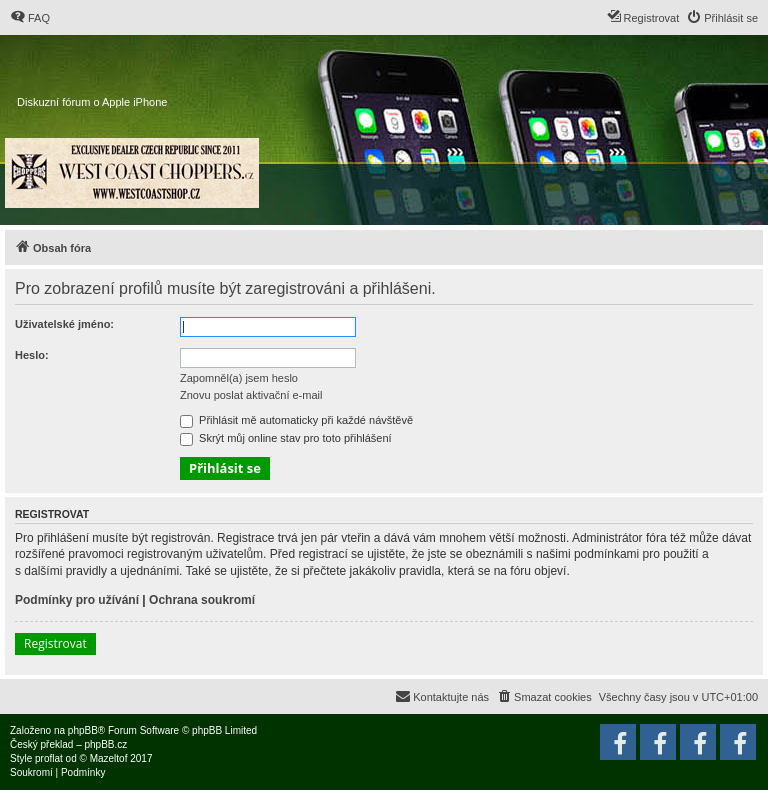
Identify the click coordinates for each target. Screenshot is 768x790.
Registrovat (55, 643)
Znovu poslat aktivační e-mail (251, 395)
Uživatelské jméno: (64, 324)
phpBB (83, 730)
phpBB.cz (105, 744)
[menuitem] (30, 18)
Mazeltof (109, 758)
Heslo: (32, 355)
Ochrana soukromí (202, 600)
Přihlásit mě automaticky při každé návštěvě (296, 420)
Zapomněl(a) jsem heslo (239, 378)
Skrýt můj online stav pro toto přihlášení (286, 438)
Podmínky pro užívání (77, 600)
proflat (49, 758)
